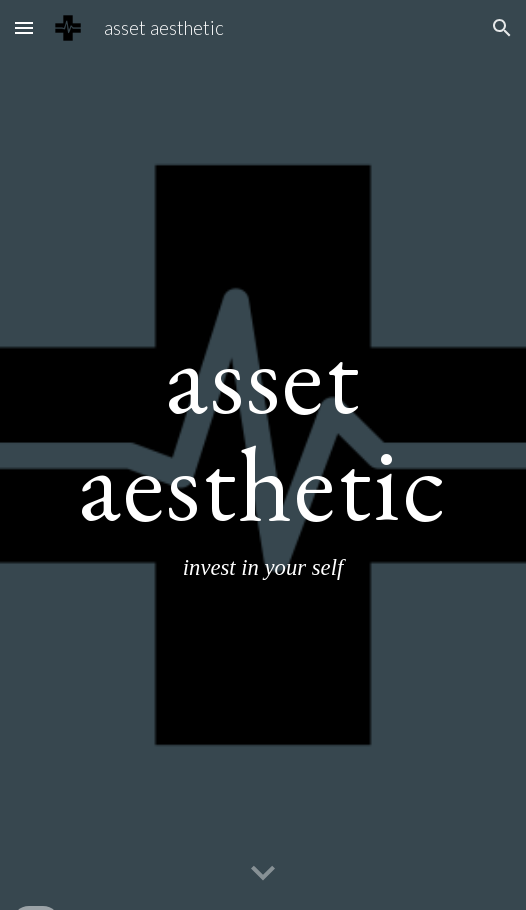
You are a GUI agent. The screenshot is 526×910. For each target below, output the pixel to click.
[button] (24, 27)
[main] (263, 454)
